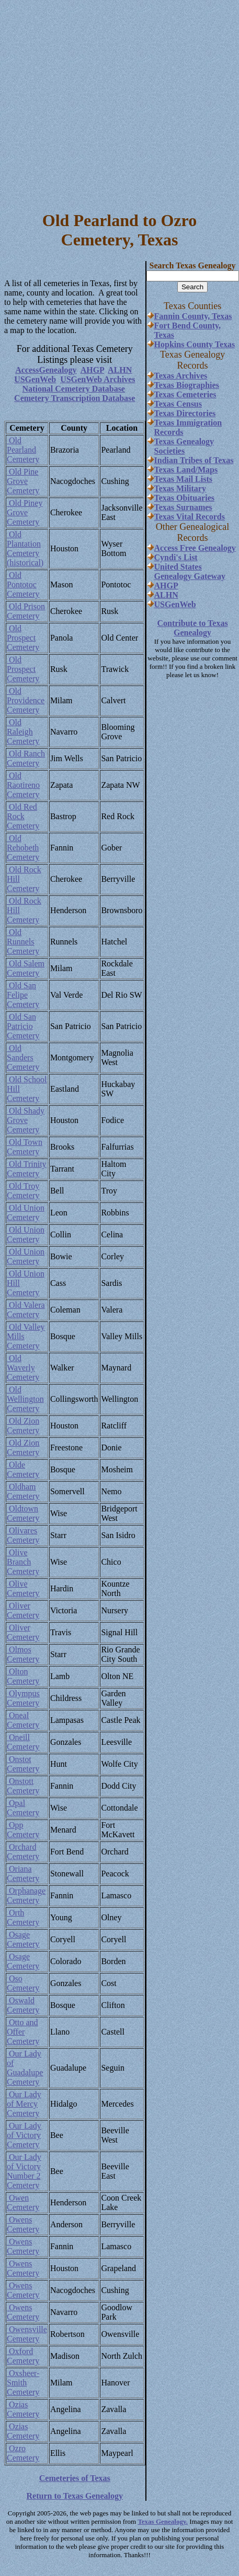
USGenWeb (35, 379)
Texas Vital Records (189, 516)
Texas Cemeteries (185, 394)
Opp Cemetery (23, 1830)
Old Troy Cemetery (23, 1190)
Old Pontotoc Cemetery (23, 584)
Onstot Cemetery (23, 1764)
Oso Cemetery (23, 1983)
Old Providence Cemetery (25, 700)
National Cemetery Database (73, 388)
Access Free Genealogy (195, 547)
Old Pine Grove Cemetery (23, 481)
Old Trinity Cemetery (27, 1169)
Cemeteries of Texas (74, 2478)
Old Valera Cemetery (26, 1310)
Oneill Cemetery (23, 1742)
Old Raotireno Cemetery (23, 785)
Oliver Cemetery (23, 1610)
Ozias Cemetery (23, 2409)
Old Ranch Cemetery (26, 758)
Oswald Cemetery (23, 2005)
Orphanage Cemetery (26, 1895)
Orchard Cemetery (23, 1851)
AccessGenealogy (45, 369)
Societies (169, 450)
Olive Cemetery (23, 1588)
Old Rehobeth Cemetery (23, 847)
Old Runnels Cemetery (23, 941)
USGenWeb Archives (97, 379)
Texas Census (178, 403)
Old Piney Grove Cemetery (24, 512)
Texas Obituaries (184, 497)
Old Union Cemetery (25, 1212)
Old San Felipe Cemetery (23, 995)
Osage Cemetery (23, 1939)
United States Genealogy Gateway (189, 571)
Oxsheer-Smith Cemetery (23, 2382)
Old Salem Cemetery (25, 968)
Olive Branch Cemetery (23, 1562)
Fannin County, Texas (193, 316)
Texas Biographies (186, 385)
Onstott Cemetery (23, 1786)
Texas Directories (185, 413)
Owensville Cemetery (27, 2334)
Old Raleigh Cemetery (23, 732)
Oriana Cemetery (23, 1873)
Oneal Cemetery (23, 1720)
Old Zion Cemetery (23, 1425)
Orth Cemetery (23, 1917)
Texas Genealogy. (163, 2521)
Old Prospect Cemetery (23, 638)
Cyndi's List (176, 557)
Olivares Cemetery (23, 1535)
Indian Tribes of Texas (194, 460)
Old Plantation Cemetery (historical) (25, 548)
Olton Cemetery (23, 1676)
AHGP (92, 369)
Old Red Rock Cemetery (23, 816)
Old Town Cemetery (24, 1147)
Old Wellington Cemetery (25, 1399)
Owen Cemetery (23, 2202)
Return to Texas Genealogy (75, 2495)
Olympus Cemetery (23, 1698)
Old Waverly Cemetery (23, 1367)
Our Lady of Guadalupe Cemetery (25, 2067)
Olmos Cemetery (23, 1654)
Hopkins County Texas (194, 344)
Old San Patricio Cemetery (23, 1026)
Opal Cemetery (23, 1808)
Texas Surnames (183, 507)
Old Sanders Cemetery (23, 1057)
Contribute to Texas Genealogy (192, 628)
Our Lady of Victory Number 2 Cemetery (24, 2171)
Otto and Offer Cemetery (23, 2032)
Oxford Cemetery (23, 2356)
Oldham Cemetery (23, 1491)
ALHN (120, 369)
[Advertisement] (98, 102)
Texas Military (180, 488)
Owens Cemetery (23, 2224)
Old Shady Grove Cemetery (25, 1120)
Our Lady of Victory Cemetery (24, 2135)
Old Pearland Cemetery (23, 450)
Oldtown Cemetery (23, 1513)
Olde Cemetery (23, 1469)
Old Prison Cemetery (26, 611)
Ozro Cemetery (23, 2453)
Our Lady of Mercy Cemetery (24, 2104)
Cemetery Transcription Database (74, 398)
